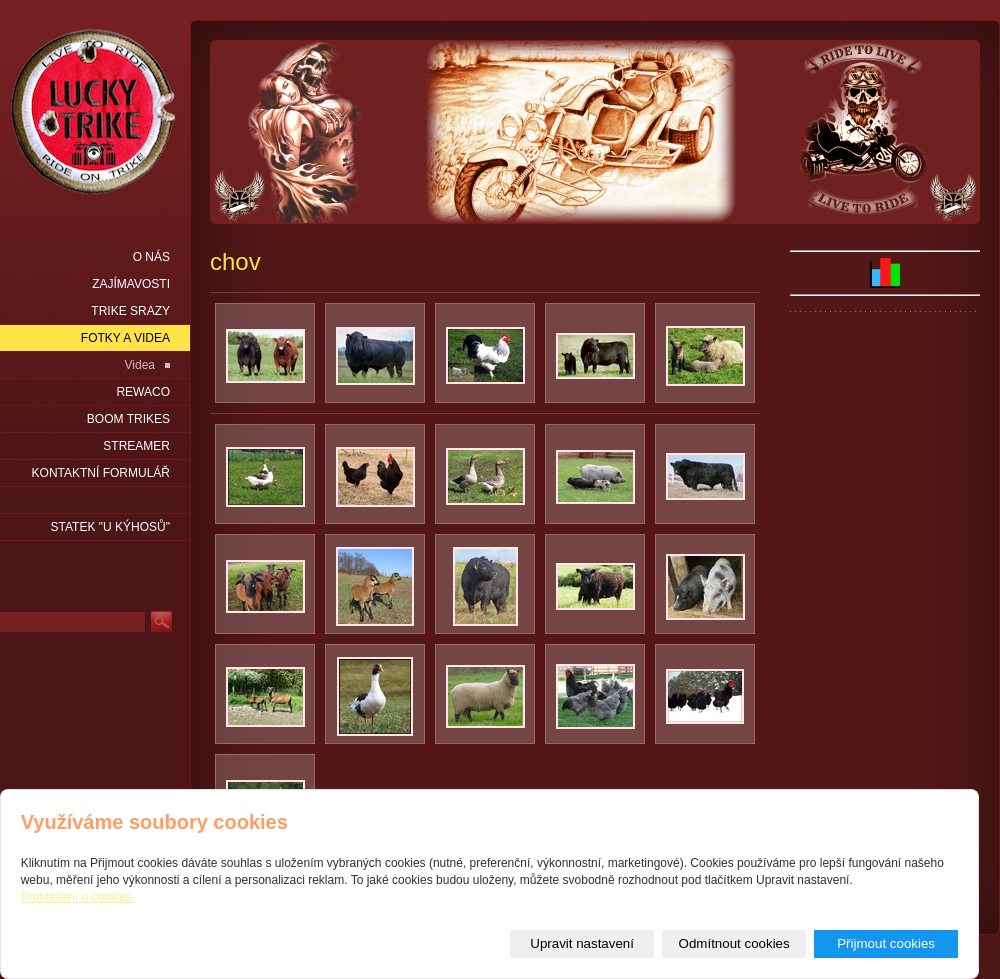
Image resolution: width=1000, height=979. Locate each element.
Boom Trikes (128, 419)
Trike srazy (130, 311)
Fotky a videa (125, 338)
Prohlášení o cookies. (78, 897)
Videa (140, 365)
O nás (151, 257)
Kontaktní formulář (101, 473)
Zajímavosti (131, 284)
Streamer (136, 446)
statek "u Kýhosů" (110, 527)
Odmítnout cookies (734, 943)
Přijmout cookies (886, 943)
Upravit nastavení (582, 943)
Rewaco (143, 392)
